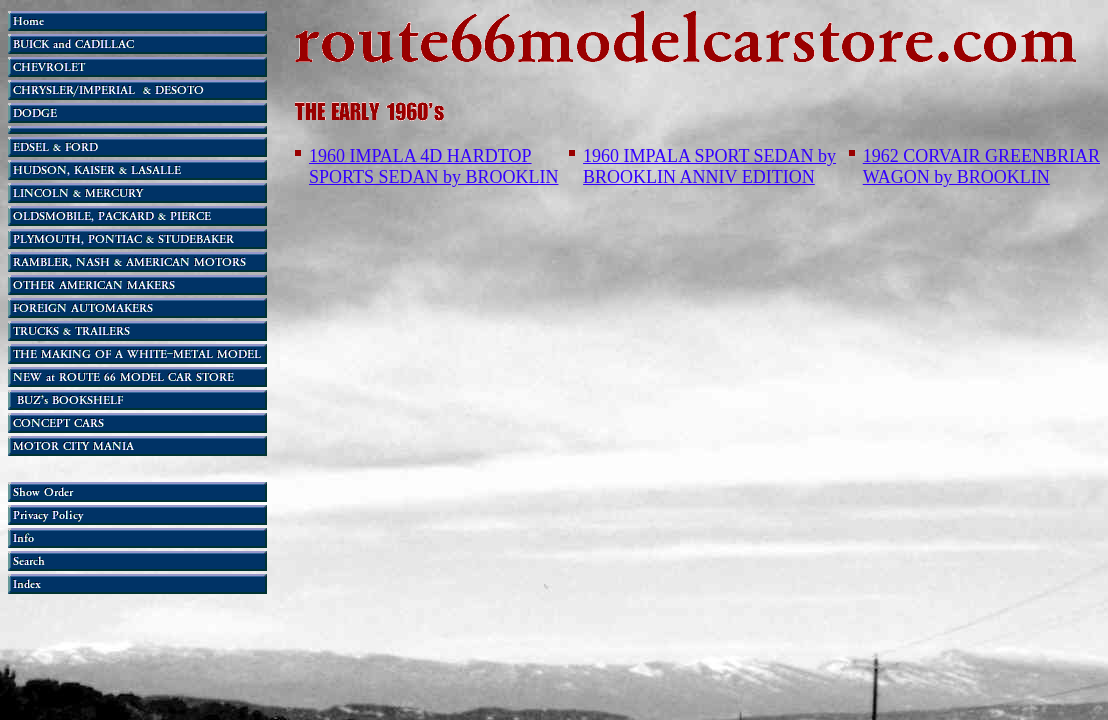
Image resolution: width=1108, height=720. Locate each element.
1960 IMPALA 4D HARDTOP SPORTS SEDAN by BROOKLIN (433, 166)
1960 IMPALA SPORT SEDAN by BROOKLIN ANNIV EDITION (709, 166)
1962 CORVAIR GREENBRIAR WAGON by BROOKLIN (981, 166)
